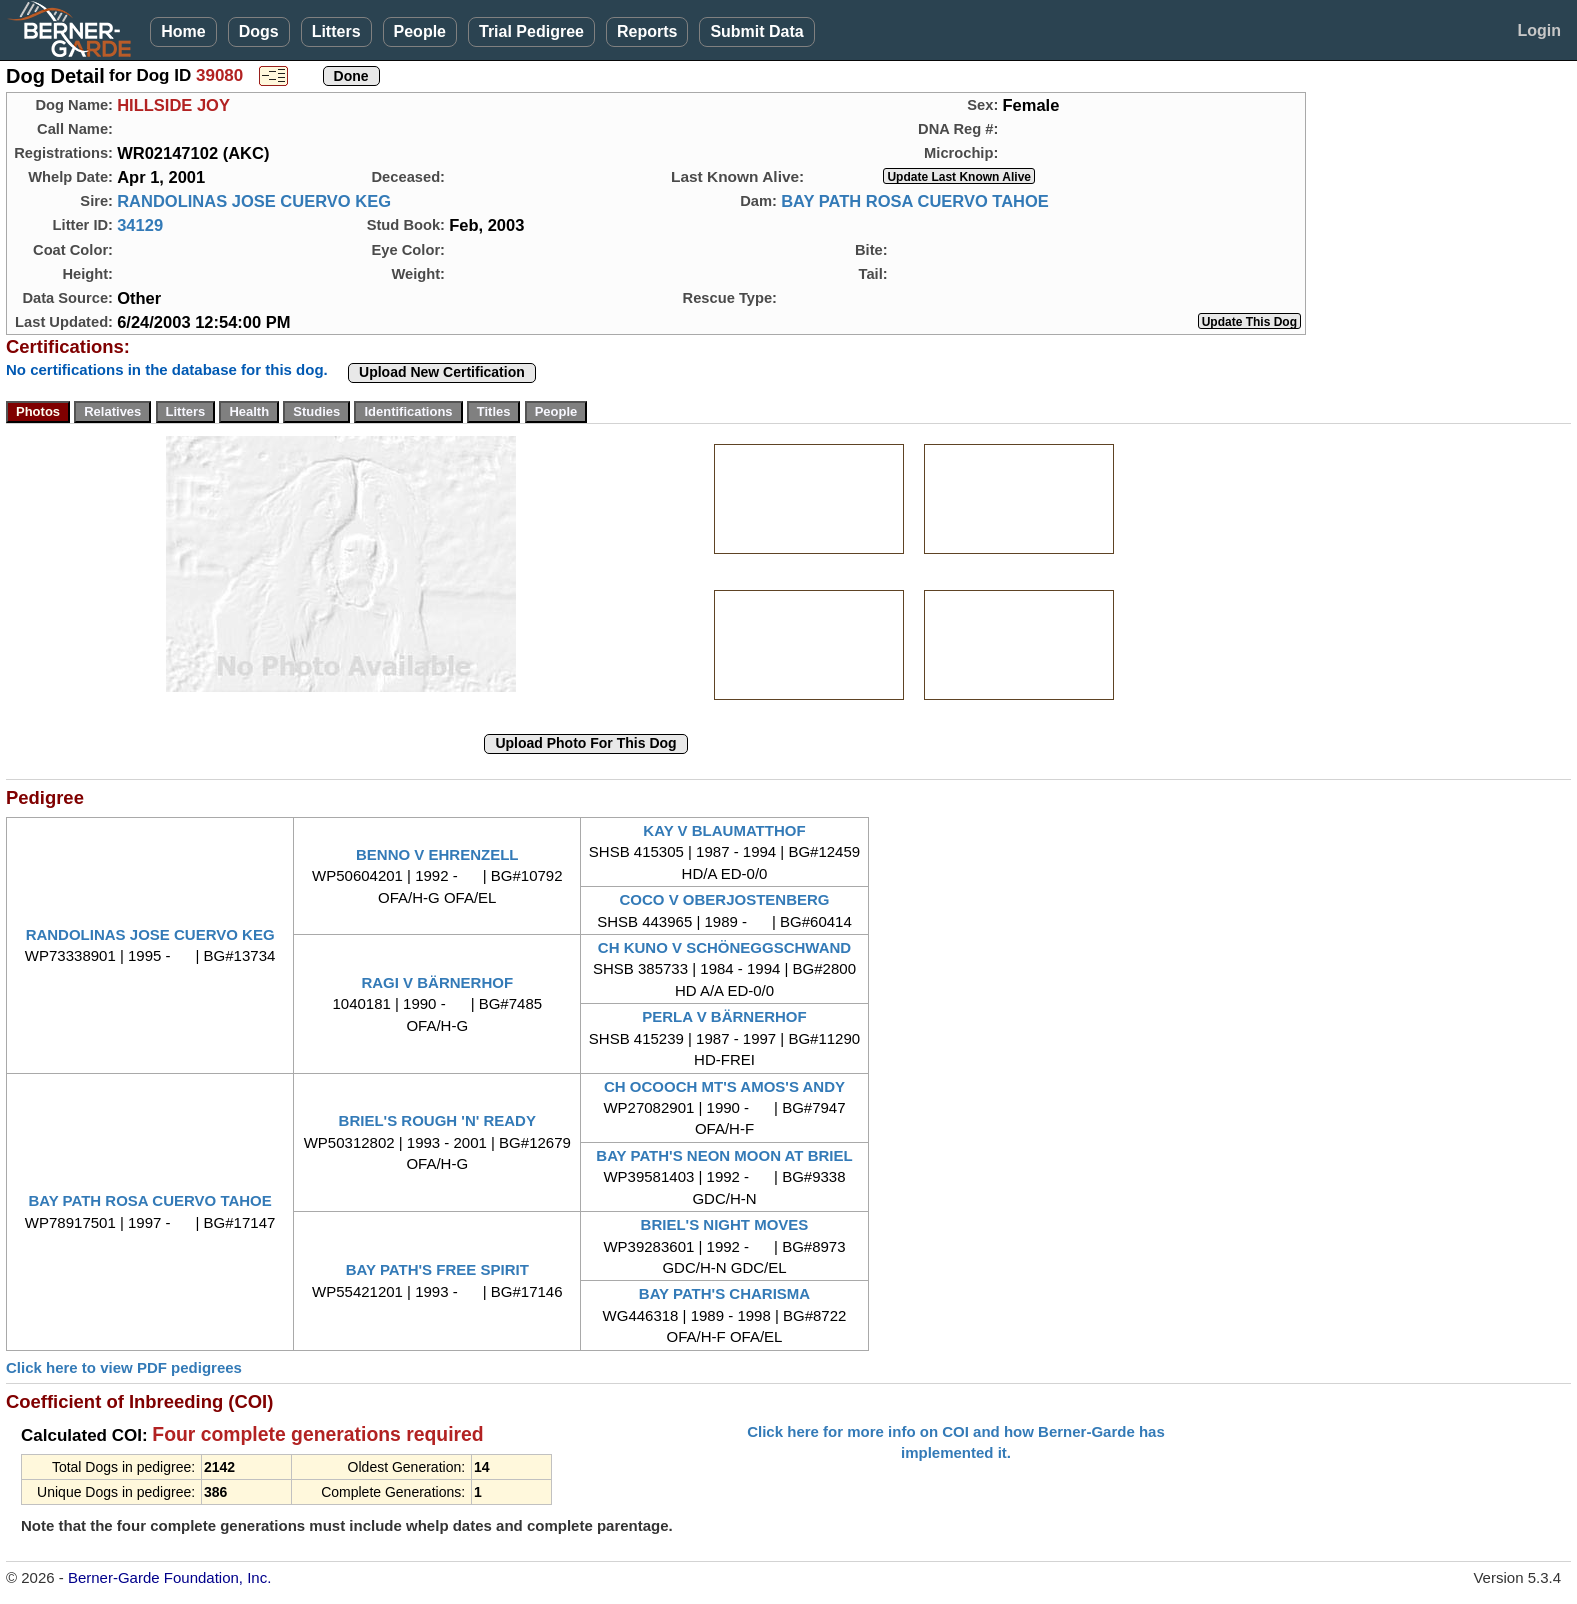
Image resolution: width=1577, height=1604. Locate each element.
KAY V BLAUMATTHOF (724, 830)
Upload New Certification (442, 372)
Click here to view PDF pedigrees (124, 1367)
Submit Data (756, 31)
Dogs (259, 31)
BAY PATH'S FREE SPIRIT (437, 1269)
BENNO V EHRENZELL (437, 854)
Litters (336, 31)
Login (1539, 30)
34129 (140, 225)
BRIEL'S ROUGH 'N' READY (437, 1120)
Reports (647, 31)
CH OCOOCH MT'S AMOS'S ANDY (724, 1086)
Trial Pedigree (531, 31)
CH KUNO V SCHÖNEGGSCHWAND (724, 947)
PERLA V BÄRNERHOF (724, 1016)
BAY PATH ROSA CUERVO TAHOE (915, 201)
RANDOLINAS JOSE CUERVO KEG (254, 201)
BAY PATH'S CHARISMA (724, 1293)
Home (183, 31)
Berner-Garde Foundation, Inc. (169, 1577)
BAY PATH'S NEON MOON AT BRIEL (724, 1155)
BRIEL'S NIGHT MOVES (725, 1224)
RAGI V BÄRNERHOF (437, 982)
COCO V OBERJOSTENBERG (724, 899)
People (420, 31)
